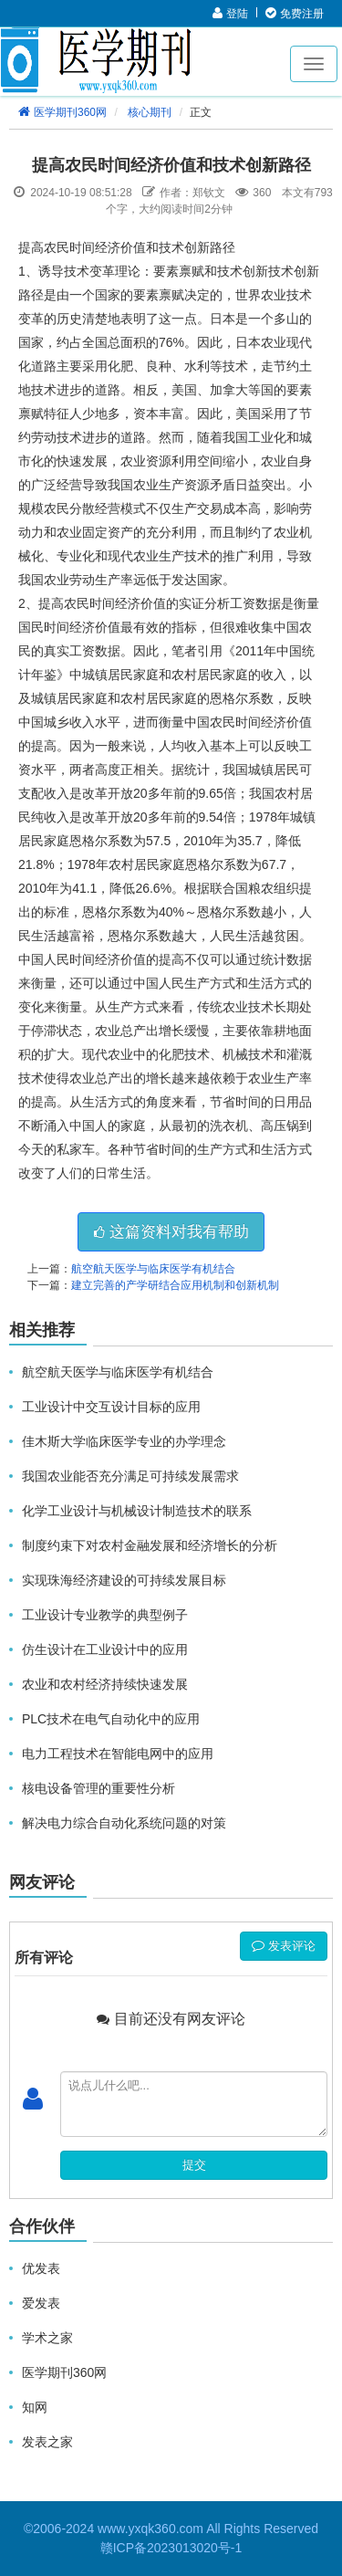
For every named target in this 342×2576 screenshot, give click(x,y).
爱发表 (41, 2303)
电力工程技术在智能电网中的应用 (117, 1753)
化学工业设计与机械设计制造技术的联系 (137, 1510)
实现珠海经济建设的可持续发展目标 (124, 1580)
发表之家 (47, 2442)
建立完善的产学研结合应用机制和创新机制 (175, 1285)
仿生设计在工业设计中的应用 (105, 1649)
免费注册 (294, 13)
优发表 (41, 2268)
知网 (34, 2407)
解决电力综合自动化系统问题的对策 (124, 1823)
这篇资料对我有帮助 (171, 1232)
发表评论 (284, 1946)
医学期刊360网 (62, 112)
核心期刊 (149, 112)
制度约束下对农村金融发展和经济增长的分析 (149, 1545)
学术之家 (47, 2337)
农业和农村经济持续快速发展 (105, 1684)
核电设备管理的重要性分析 (98, 1788)
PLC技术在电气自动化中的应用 (111, 1719)
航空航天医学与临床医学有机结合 (153, 1268)
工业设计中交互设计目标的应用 (111, 1406)
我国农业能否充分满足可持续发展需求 (130, 1476)
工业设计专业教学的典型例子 (105, 1614)
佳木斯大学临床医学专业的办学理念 (124, 1441)
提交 (194, 2165)
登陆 (231, 13)
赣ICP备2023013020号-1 (171, 2547)
